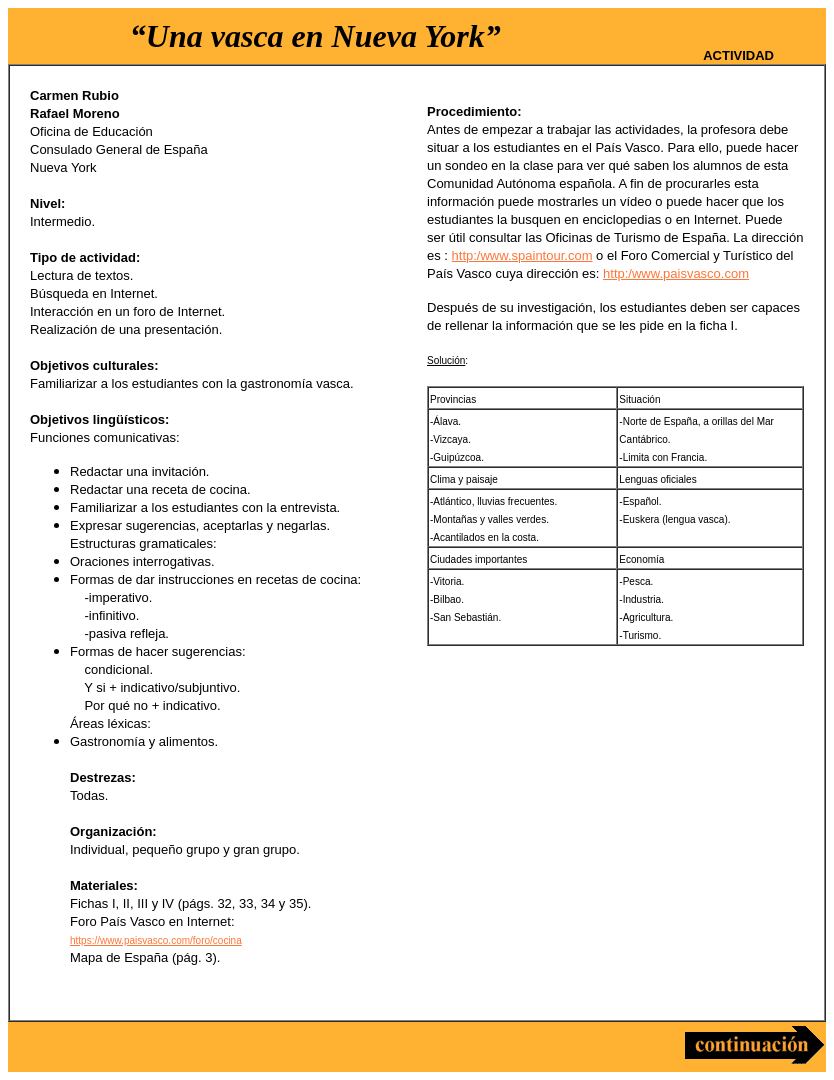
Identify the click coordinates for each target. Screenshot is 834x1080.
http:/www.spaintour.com (522, 255)
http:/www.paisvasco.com (676, 273)
